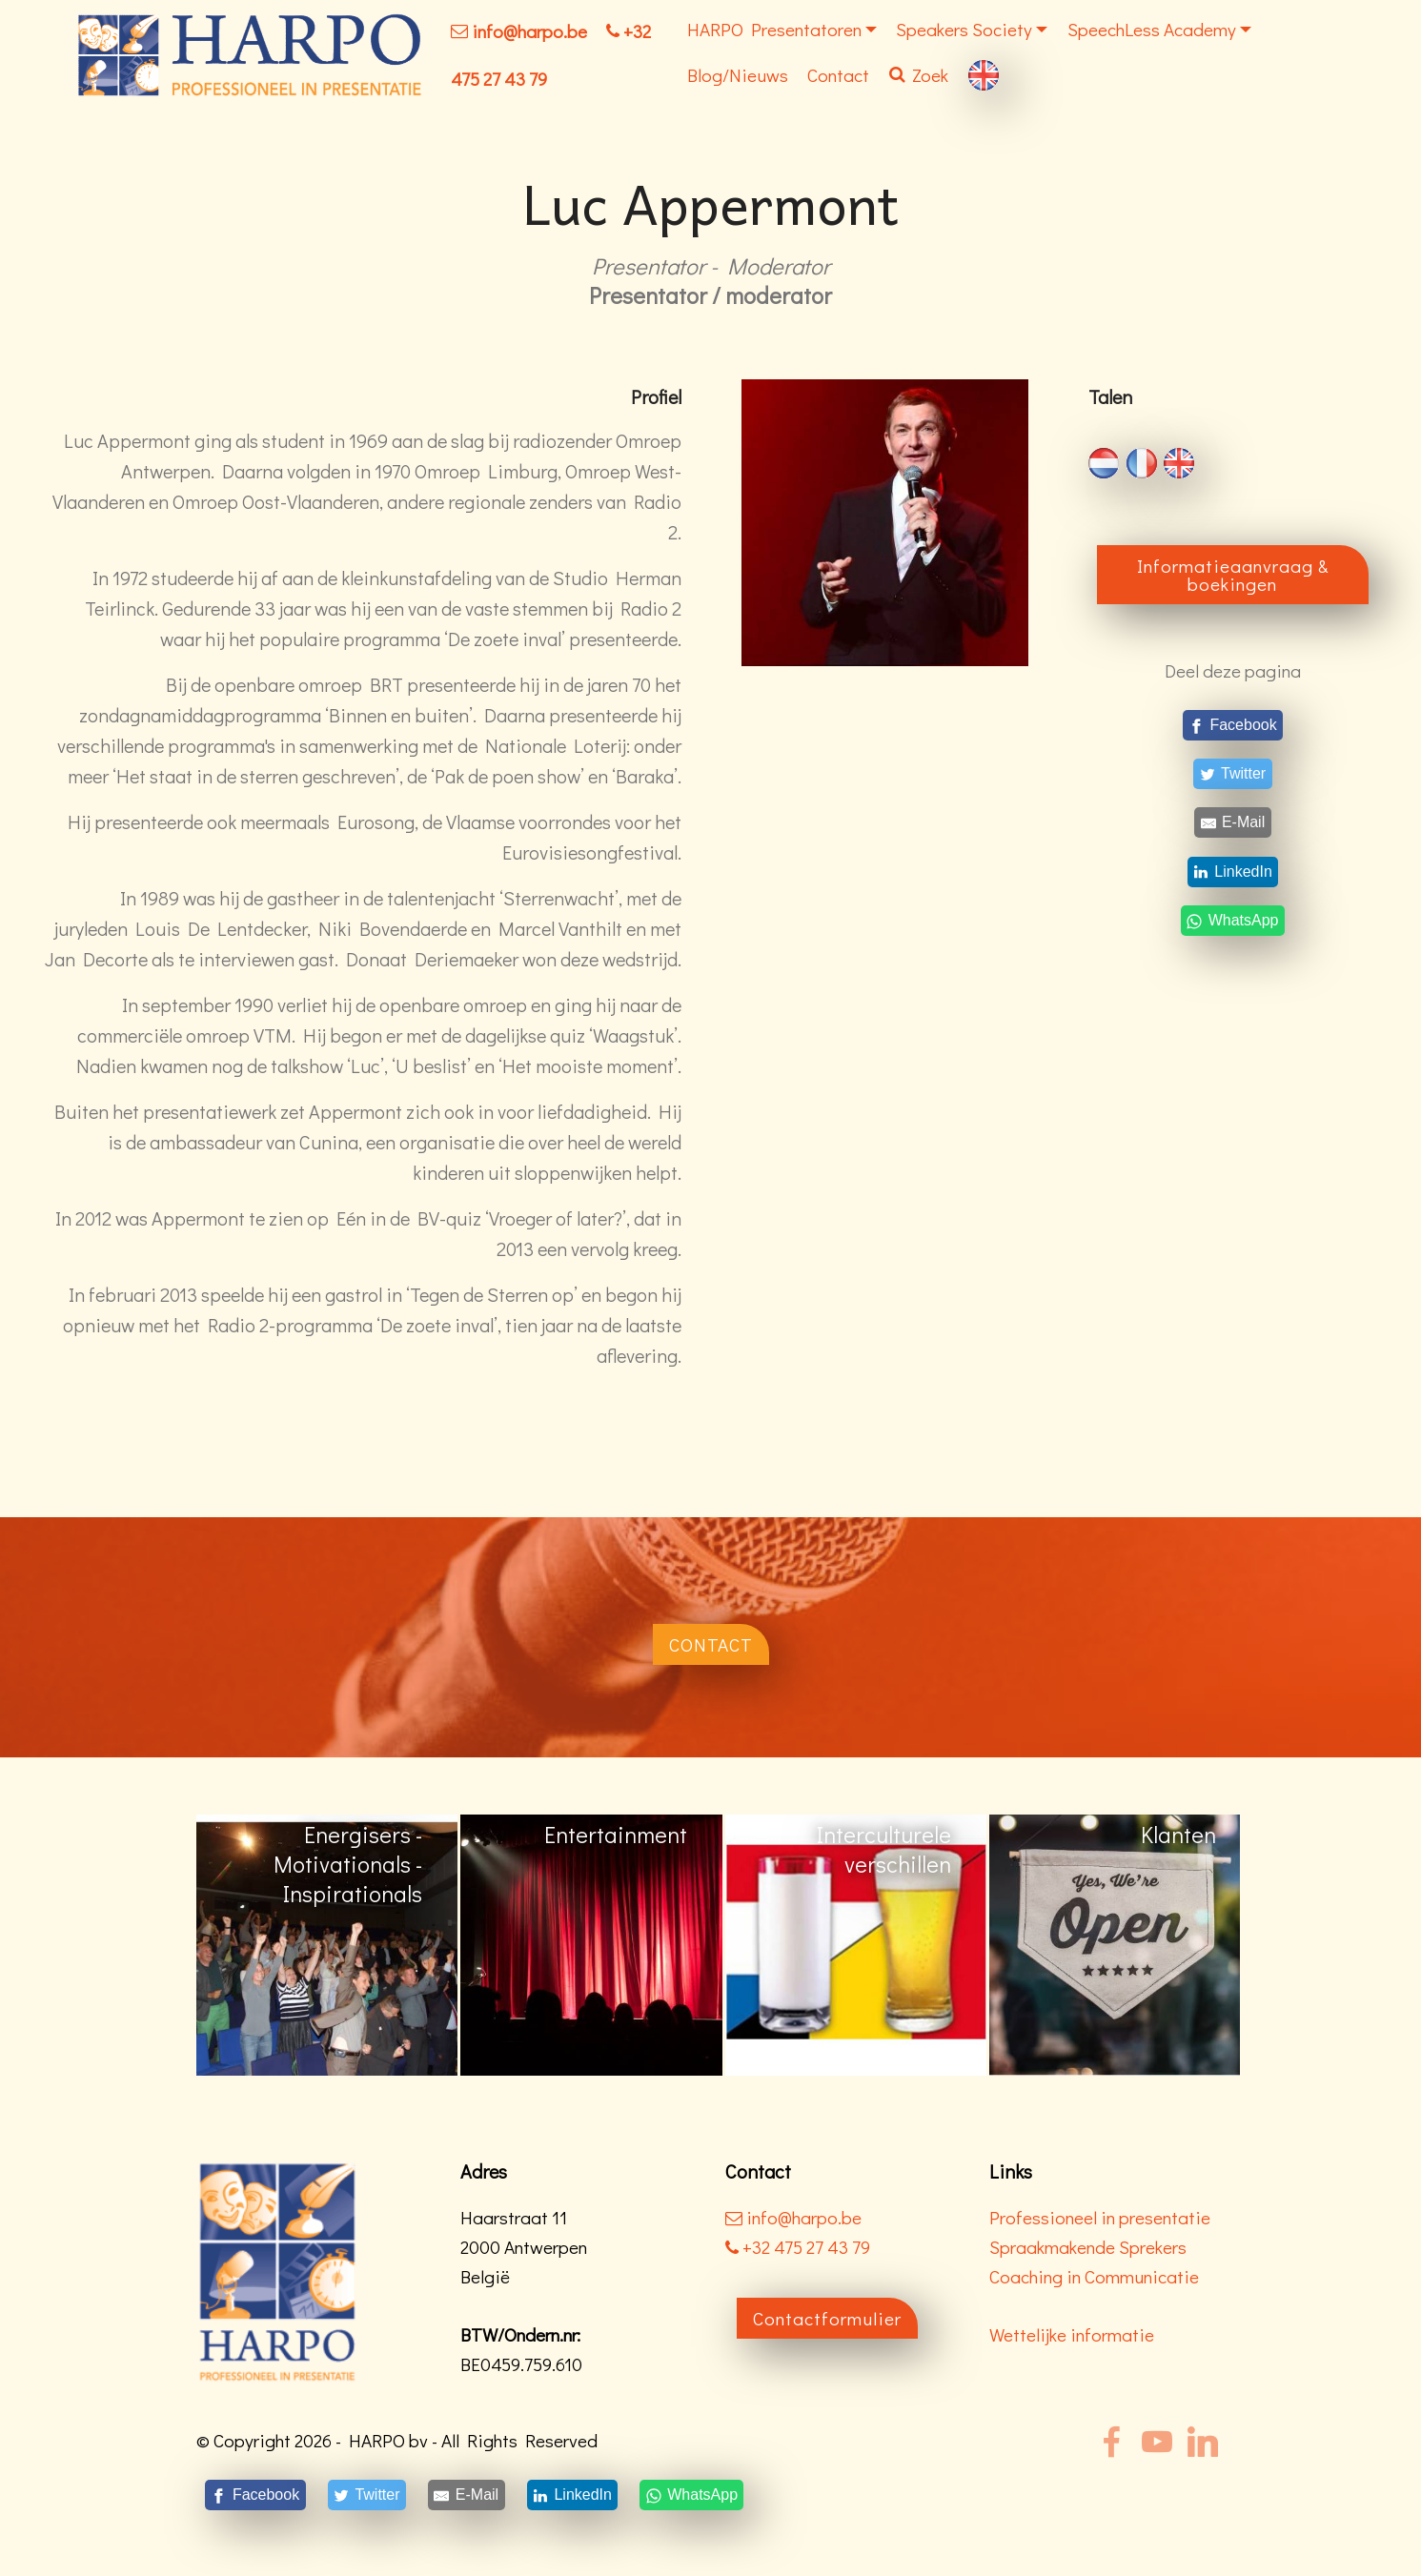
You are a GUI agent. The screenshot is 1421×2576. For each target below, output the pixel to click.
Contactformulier (827, 2318)
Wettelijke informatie (1071, 2334)
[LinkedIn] (1233, 871)
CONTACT (711, 1644)
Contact (838, 75)
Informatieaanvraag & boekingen (1233, 575)
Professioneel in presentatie (1099, 2217)
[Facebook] (1233, 724)
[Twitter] (1232, 774)
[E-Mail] (1233, 823)
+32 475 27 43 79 (797, 2247)
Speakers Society (964, 29)
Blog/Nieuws (737, 75)
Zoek (918, 75)
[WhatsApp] (1232, 920)
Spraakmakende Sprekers (1088, 2247)
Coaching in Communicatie (1094, 2276)
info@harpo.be (529, 31)
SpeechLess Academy (1151, 29)
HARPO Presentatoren (774, 29)
